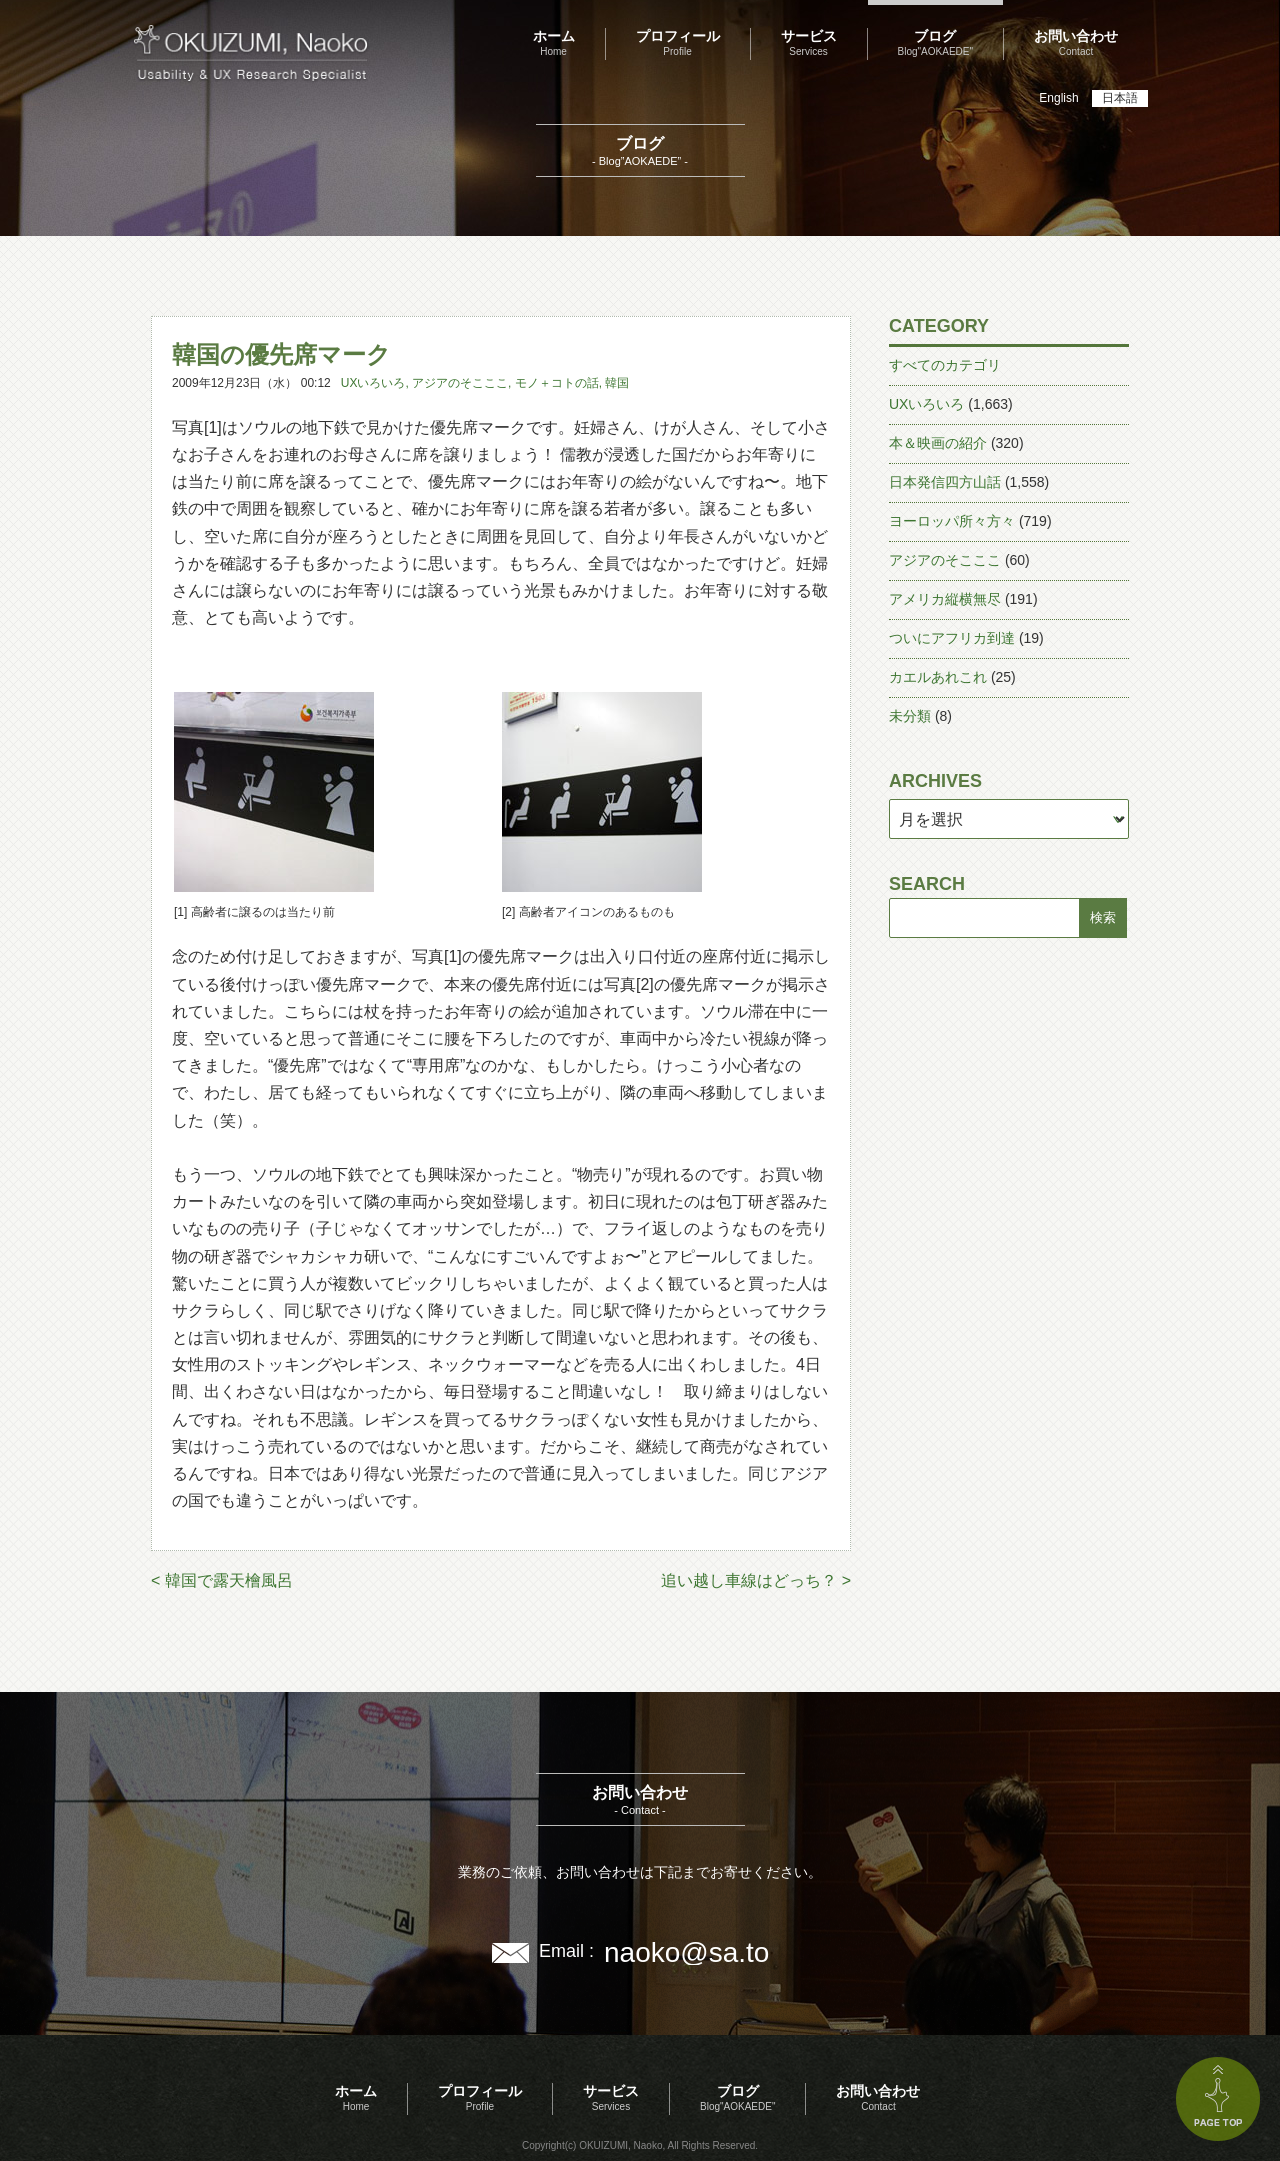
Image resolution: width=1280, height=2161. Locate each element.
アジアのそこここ (460, 383)
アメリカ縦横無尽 (945, 599)
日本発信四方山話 (945, 482)
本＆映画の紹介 (938, 443)
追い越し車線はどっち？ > (756, 1580)
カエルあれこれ (938, 677)
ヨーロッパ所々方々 (952, 521)
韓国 (617, 383)
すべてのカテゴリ (945, 365)
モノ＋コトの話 (557, 383)
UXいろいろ (373, 383)
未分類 (910, 716)
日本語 (1120, 98)
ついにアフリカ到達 (952, 638)
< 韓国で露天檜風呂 (222, 1580)
